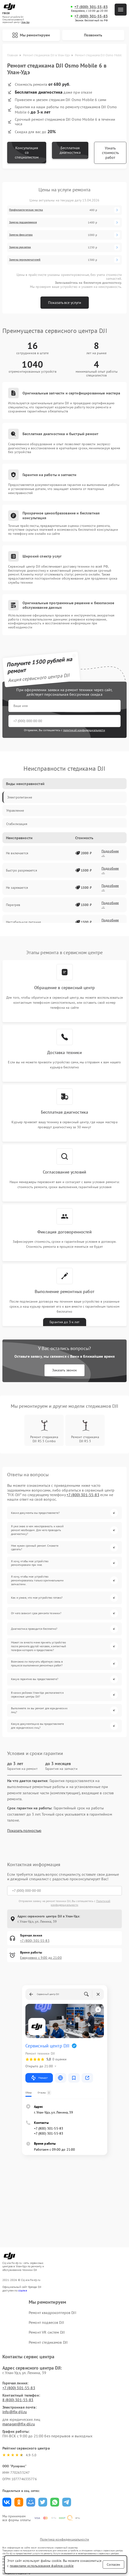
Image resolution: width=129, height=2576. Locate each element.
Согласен (113, 2564)
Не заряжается (17, 887)
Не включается (17, 853)
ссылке (22, 2290)
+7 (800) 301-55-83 (91, 7)
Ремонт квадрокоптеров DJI (52, 2312)
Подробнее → (110, 853)
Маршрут (39, 2078)
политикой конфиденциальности (84, 730)
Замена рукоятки (20, 247)
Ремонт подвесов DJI (46, 2322)
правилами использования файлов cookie (42, 2566)
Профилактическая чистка (26, 209)
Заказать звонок (64, 1370)
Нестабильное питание (23, 922)
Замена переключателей (24, 259)
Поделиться (6, 2502)
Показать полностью (24, 1830)
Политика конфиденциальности (64, 2539)
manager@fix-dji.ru (18, 2424)
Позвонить (93, 35)
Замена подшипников (23, 222)
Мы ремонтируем (31, 35)
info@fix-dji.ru (14, 2411)
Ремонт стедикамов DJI (48, 2342)
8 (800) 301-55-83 (18, 2399)
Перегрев (13, 905)
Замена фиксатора (21, 234)
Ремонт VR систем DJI (47, 2332)
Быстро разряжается (21, 870)
